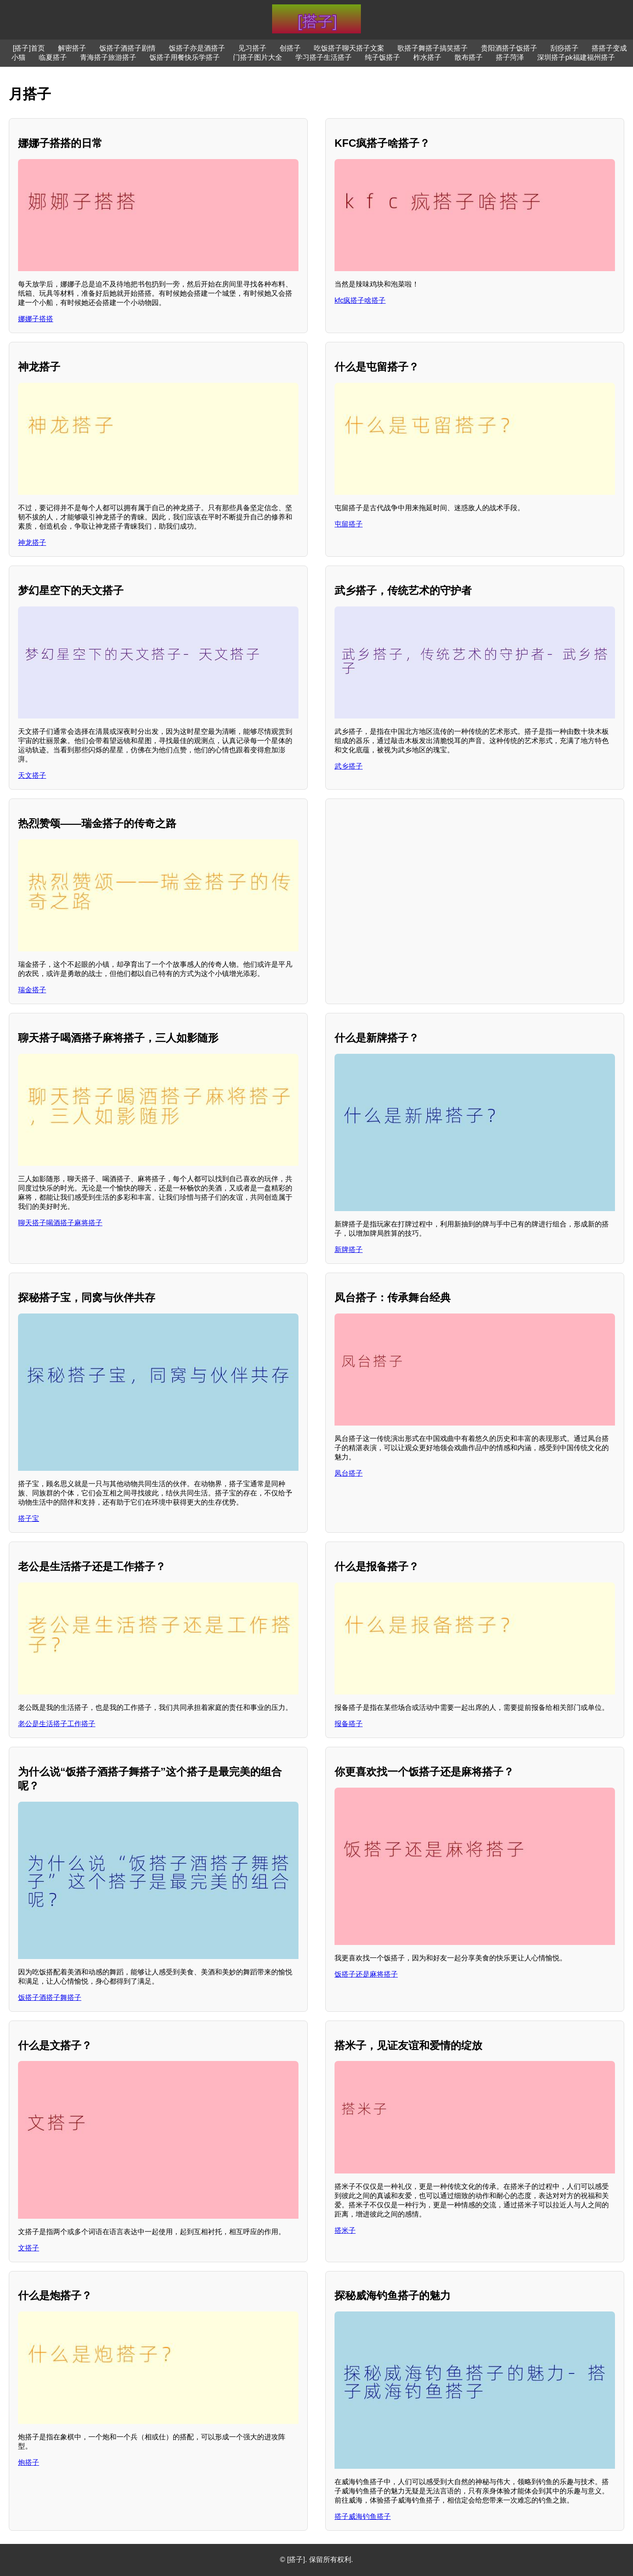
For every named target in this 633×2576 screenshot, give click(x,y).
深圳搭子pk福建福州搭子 (576, 57)
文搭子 (28, 2248)
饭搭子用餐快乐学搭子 (184, 57)
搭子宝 (28, 1518)
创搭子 (290, 48)
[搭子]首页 (29, 48)
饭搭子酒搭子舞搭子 (49, 1997)
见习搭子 (252, 48)
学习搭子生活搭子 (323, 57)
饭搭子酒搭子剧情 (127, 48)
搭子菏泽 (510, 57)
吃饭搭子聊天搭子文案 (349, 48)
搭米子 (345, 2230)
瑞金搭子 (32, 990)
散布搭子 (469, 57)
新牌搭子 (349, 1249)
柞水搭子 (427, 57)
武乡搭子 (349, 766)
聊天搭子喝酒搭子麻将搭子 (60, 1222)
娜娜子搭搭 (35, 319)
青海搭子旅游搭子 (108, 57)
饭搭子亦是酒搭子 (197, 48)
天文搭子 (32, 775)
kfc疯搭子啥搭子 (360, 300)
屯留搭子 (349, 524)
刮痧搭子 (564, 48)
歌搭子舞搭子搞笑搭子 (432, 48)
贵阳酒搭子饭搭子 (509, 48)
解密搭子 (72, 48)
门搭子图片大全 (257, 57)
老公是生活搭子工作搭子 (56, 1723)
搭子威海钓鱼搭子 (363, 2516)
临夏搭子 (53, 57)
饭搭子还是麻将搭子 (366, 1974)
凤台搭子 (349, 1473)
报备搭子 (349, 1723)
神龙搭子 (32, 542)
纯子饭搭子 (382, 57)
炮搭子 (28, 2462)
